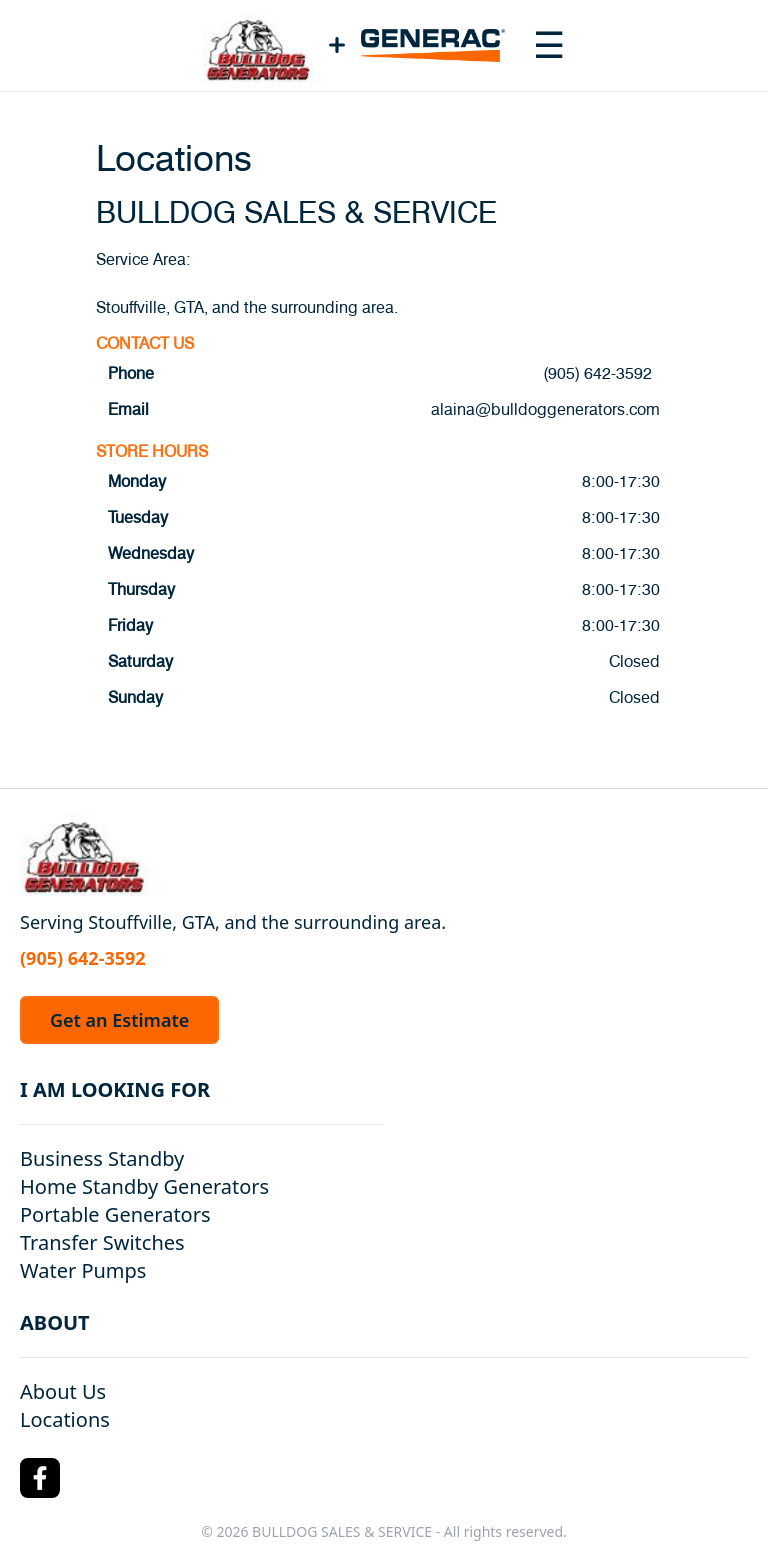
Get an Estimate (119, 1020)
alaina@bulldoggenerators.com (545, 410)
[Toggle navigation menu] (549, 45)
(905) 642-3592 (597, 374)
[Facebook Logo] (40, 1478)
